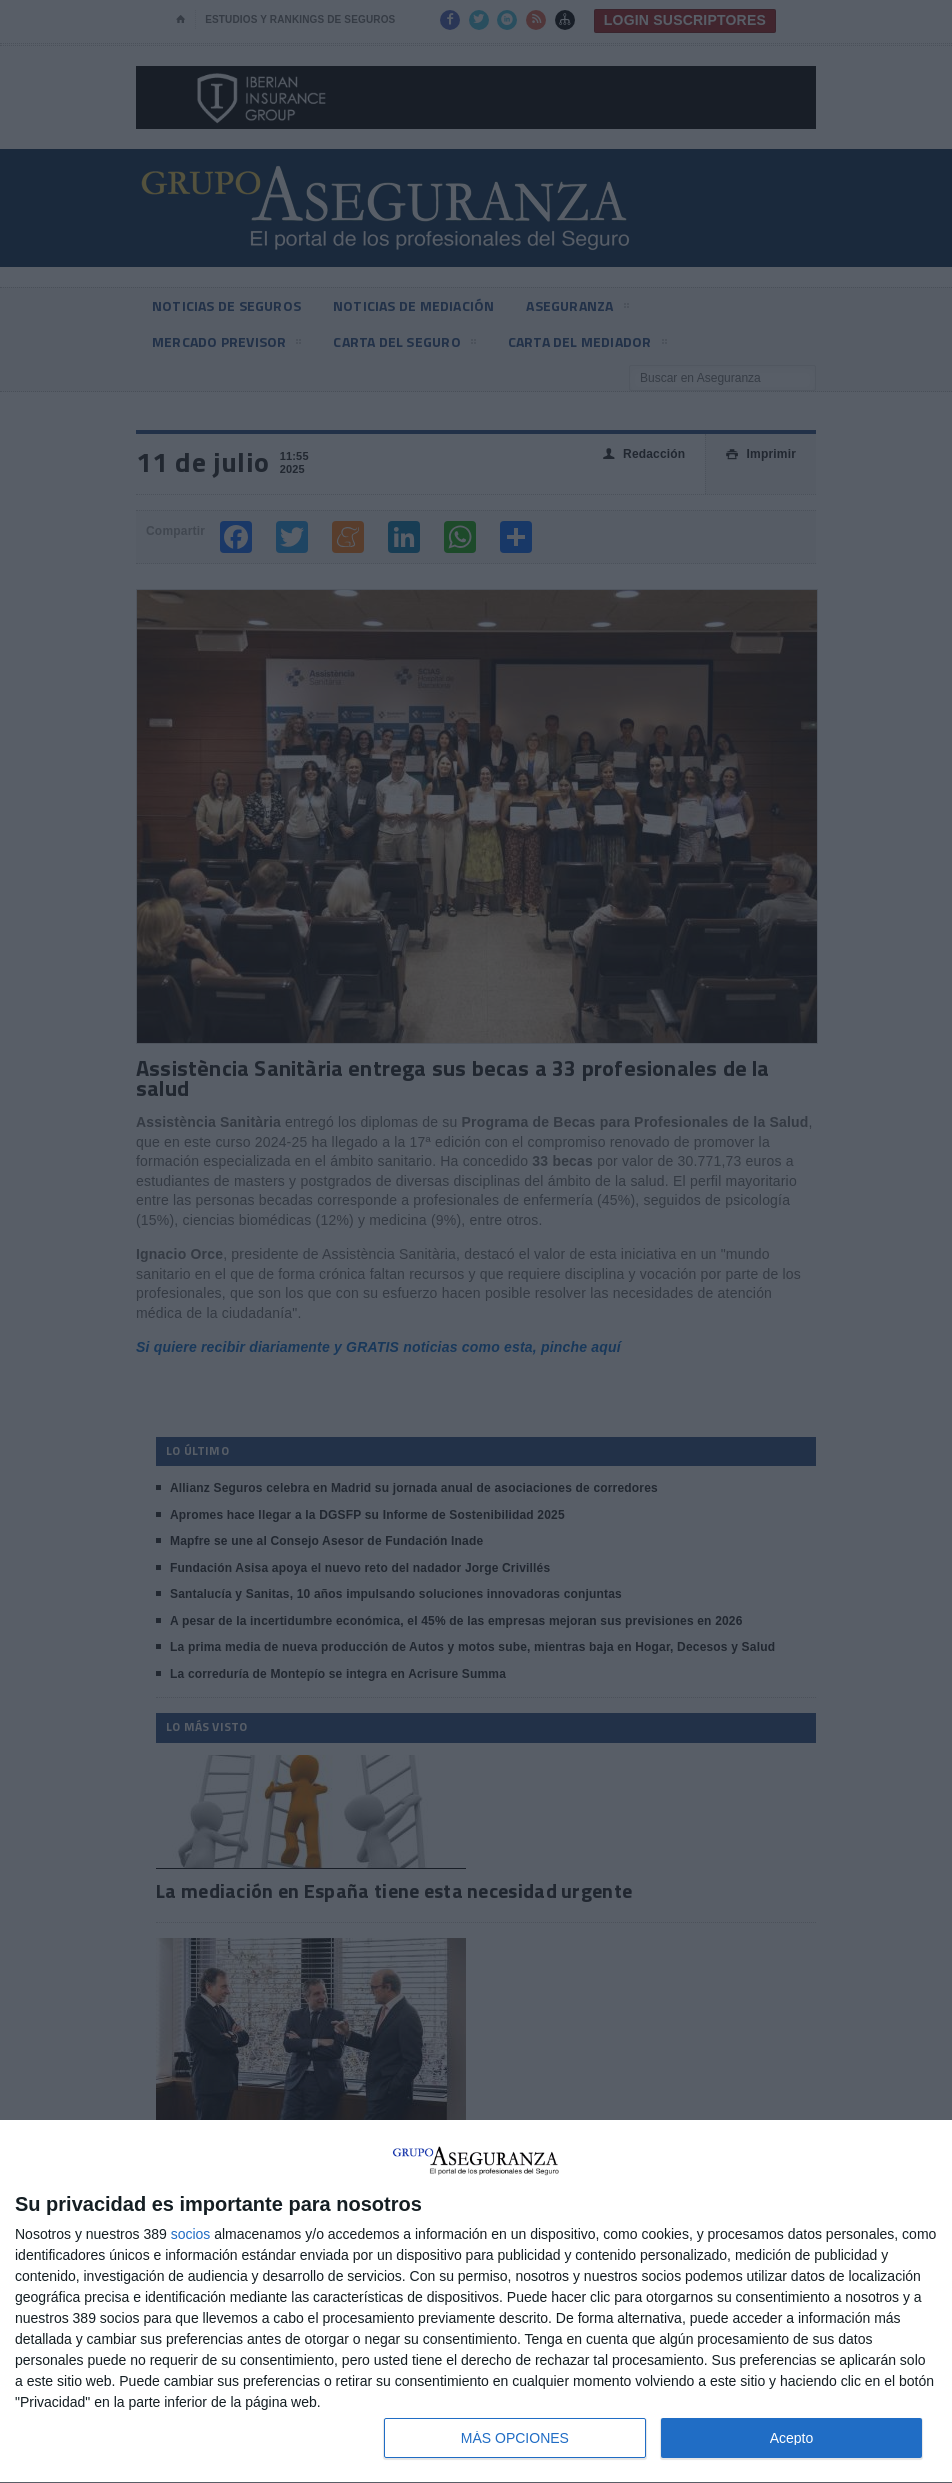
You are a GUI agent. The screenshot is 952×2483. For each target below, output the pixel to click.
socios (191, 2234)
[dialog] (476, 2302)
